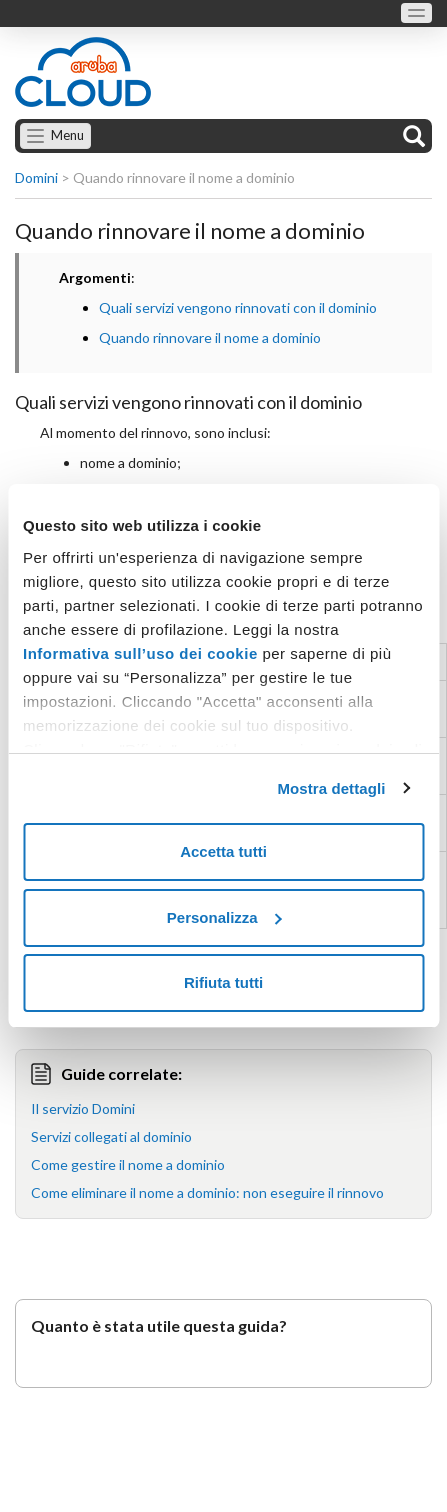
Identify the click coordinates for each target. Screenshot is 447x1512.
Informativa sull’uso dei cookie (140, 653)
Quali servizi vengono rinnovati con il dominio (238, 307)
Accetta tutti (223, 851)
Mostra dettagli (331, 788)
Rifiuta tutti (223, 982)
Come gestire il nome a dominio (128, 1164)
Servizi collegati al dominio (111, 1136)
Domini (36, 177)
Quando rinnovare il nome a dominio (210, 337)
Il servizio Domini (83, 1108)
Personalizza (224, 917)
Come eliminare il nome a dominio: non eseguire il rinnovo (207, 1192)
